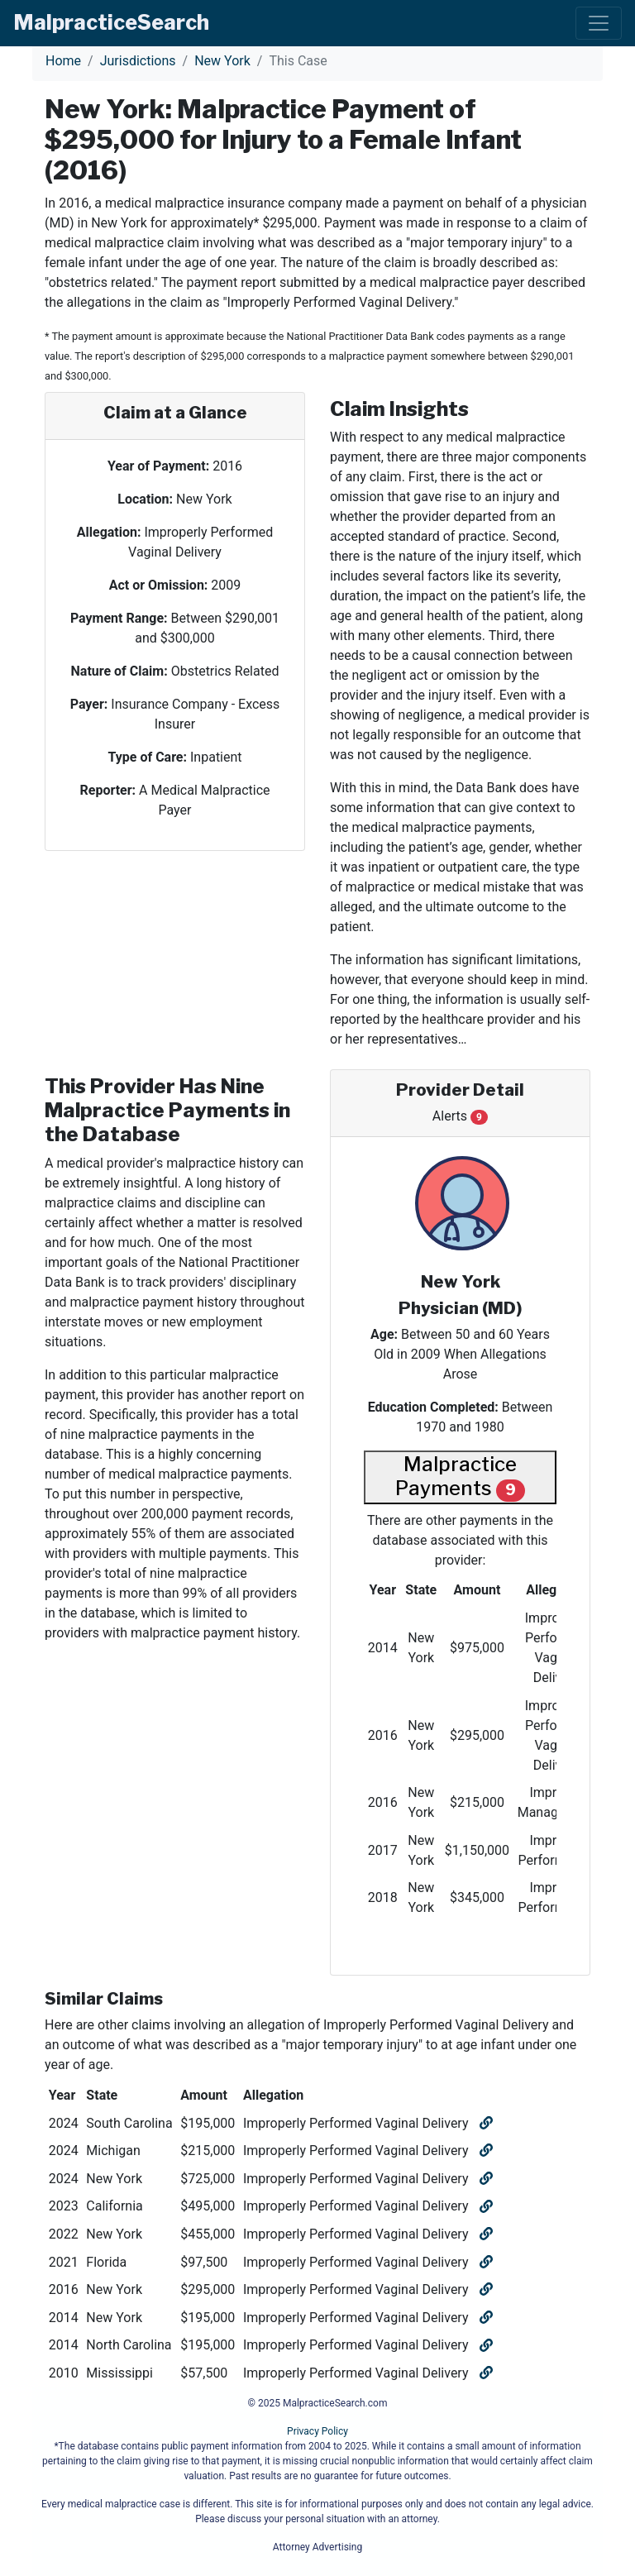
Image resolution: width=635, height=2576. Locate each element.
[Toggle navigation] (598, 23)
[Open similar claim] (484, 2123)
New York (222, 61)
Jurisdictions (138, 61)
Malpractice (111, 22)
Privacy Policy (317, 2431)
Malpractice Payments (460, 1476)
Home (63, 61)
